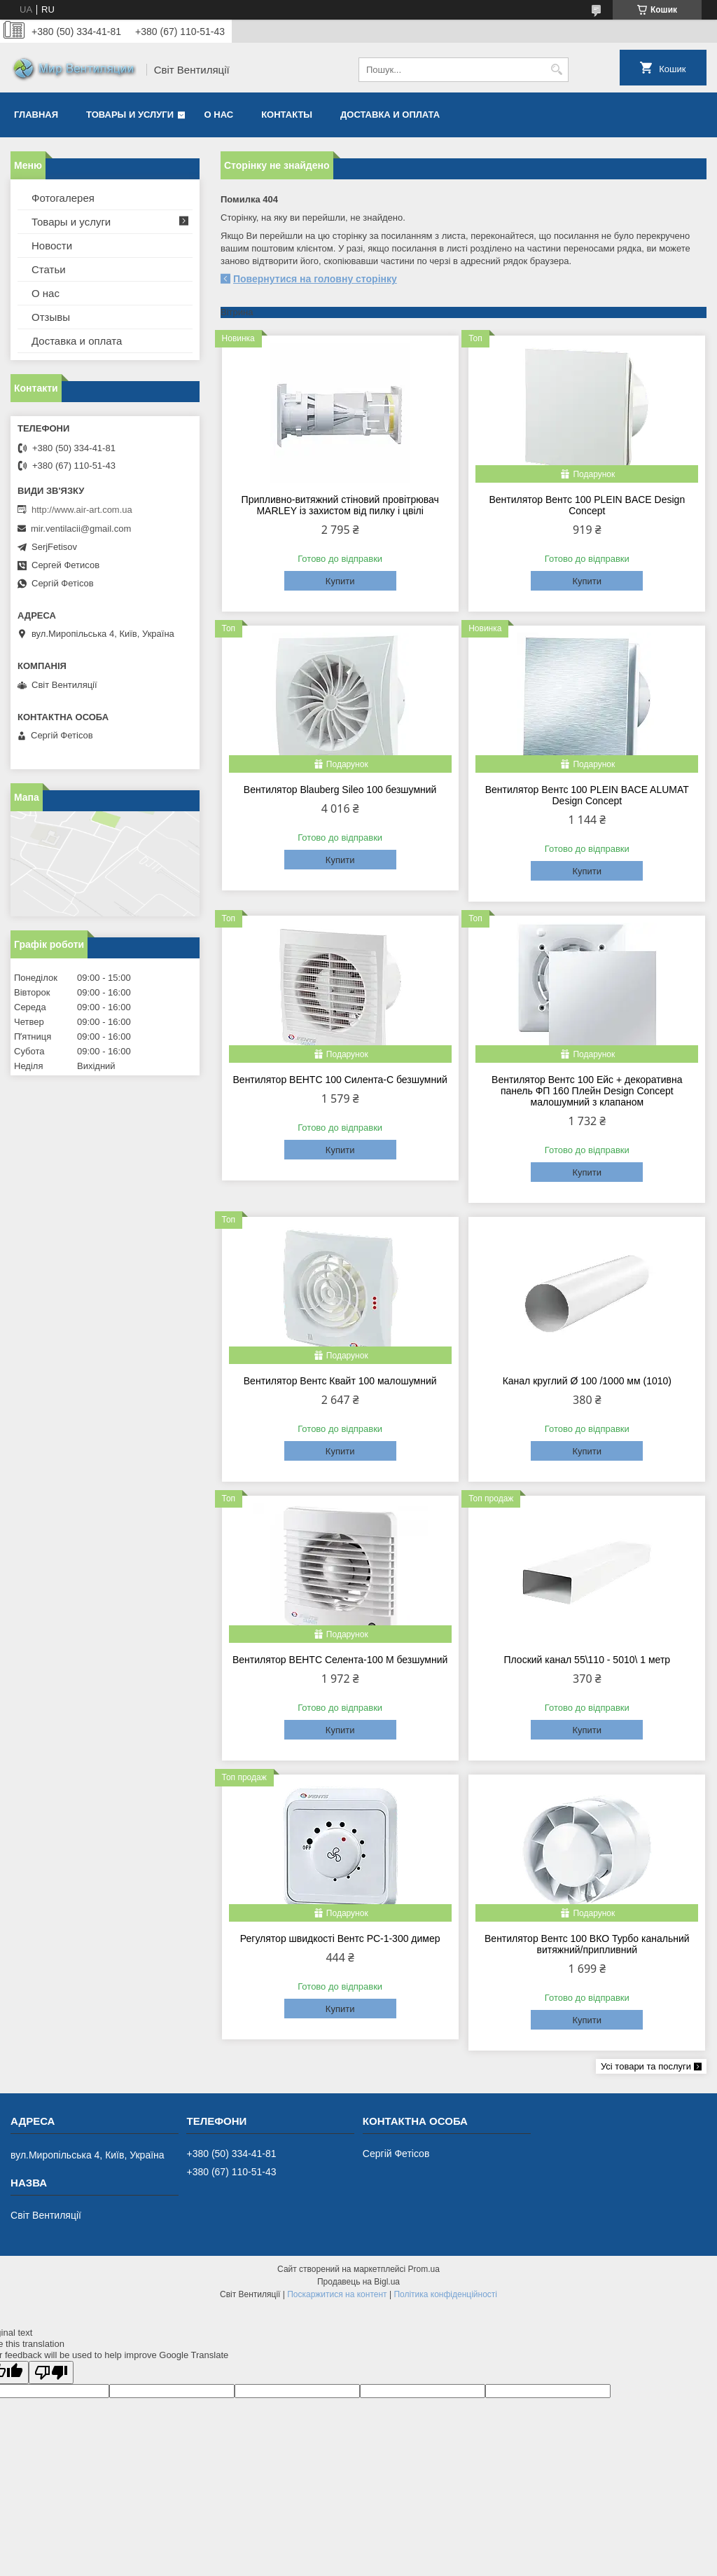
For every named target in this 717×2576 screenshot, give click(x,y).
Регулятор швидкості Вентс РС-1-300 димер (340, 1938)
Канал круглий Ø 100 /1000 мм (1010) (587, 1380)
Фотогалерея (63, 198)
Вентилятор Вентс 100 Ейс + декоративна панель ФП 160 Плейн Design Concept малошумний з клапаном (587, 1091)
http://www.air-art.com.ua (82, 509)
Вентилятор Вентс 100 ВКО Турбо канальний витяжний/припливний (587, 1944)
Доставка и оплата (390, 114)
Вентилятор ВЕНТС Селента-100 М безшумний (339, 1659)
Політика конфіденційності (445, 2294)
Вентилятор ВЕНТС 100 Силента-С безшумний (340, 1079)
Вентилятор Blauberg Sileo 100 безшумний (340, 789)
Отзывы (51, 317)
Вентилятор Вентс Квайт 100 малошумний (340, 1380)
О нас (219, 114)
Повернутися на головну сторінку (315, 278)
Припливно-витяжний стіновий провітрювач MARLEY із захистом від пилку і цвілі (340, 505)
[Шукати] (556, 69)
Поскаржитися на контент (337, 2294)
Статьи (49, 269)
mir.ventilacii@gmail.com (81, 528)
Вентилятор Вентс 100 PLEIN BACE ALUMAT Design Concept (587, 795)
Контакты (286, 114)
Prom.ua (424, 2269)
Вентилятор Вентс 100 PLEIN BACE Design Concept (587, 505)
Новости (52, 246)
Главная (36, 114)
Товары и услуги (130, 114)
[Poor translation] (51, 2372)
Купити (340, 581)
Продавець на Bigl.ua (358, 2282)
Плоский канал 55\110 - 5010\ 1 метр (586, 1659)
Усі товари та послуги (646, 2066)
